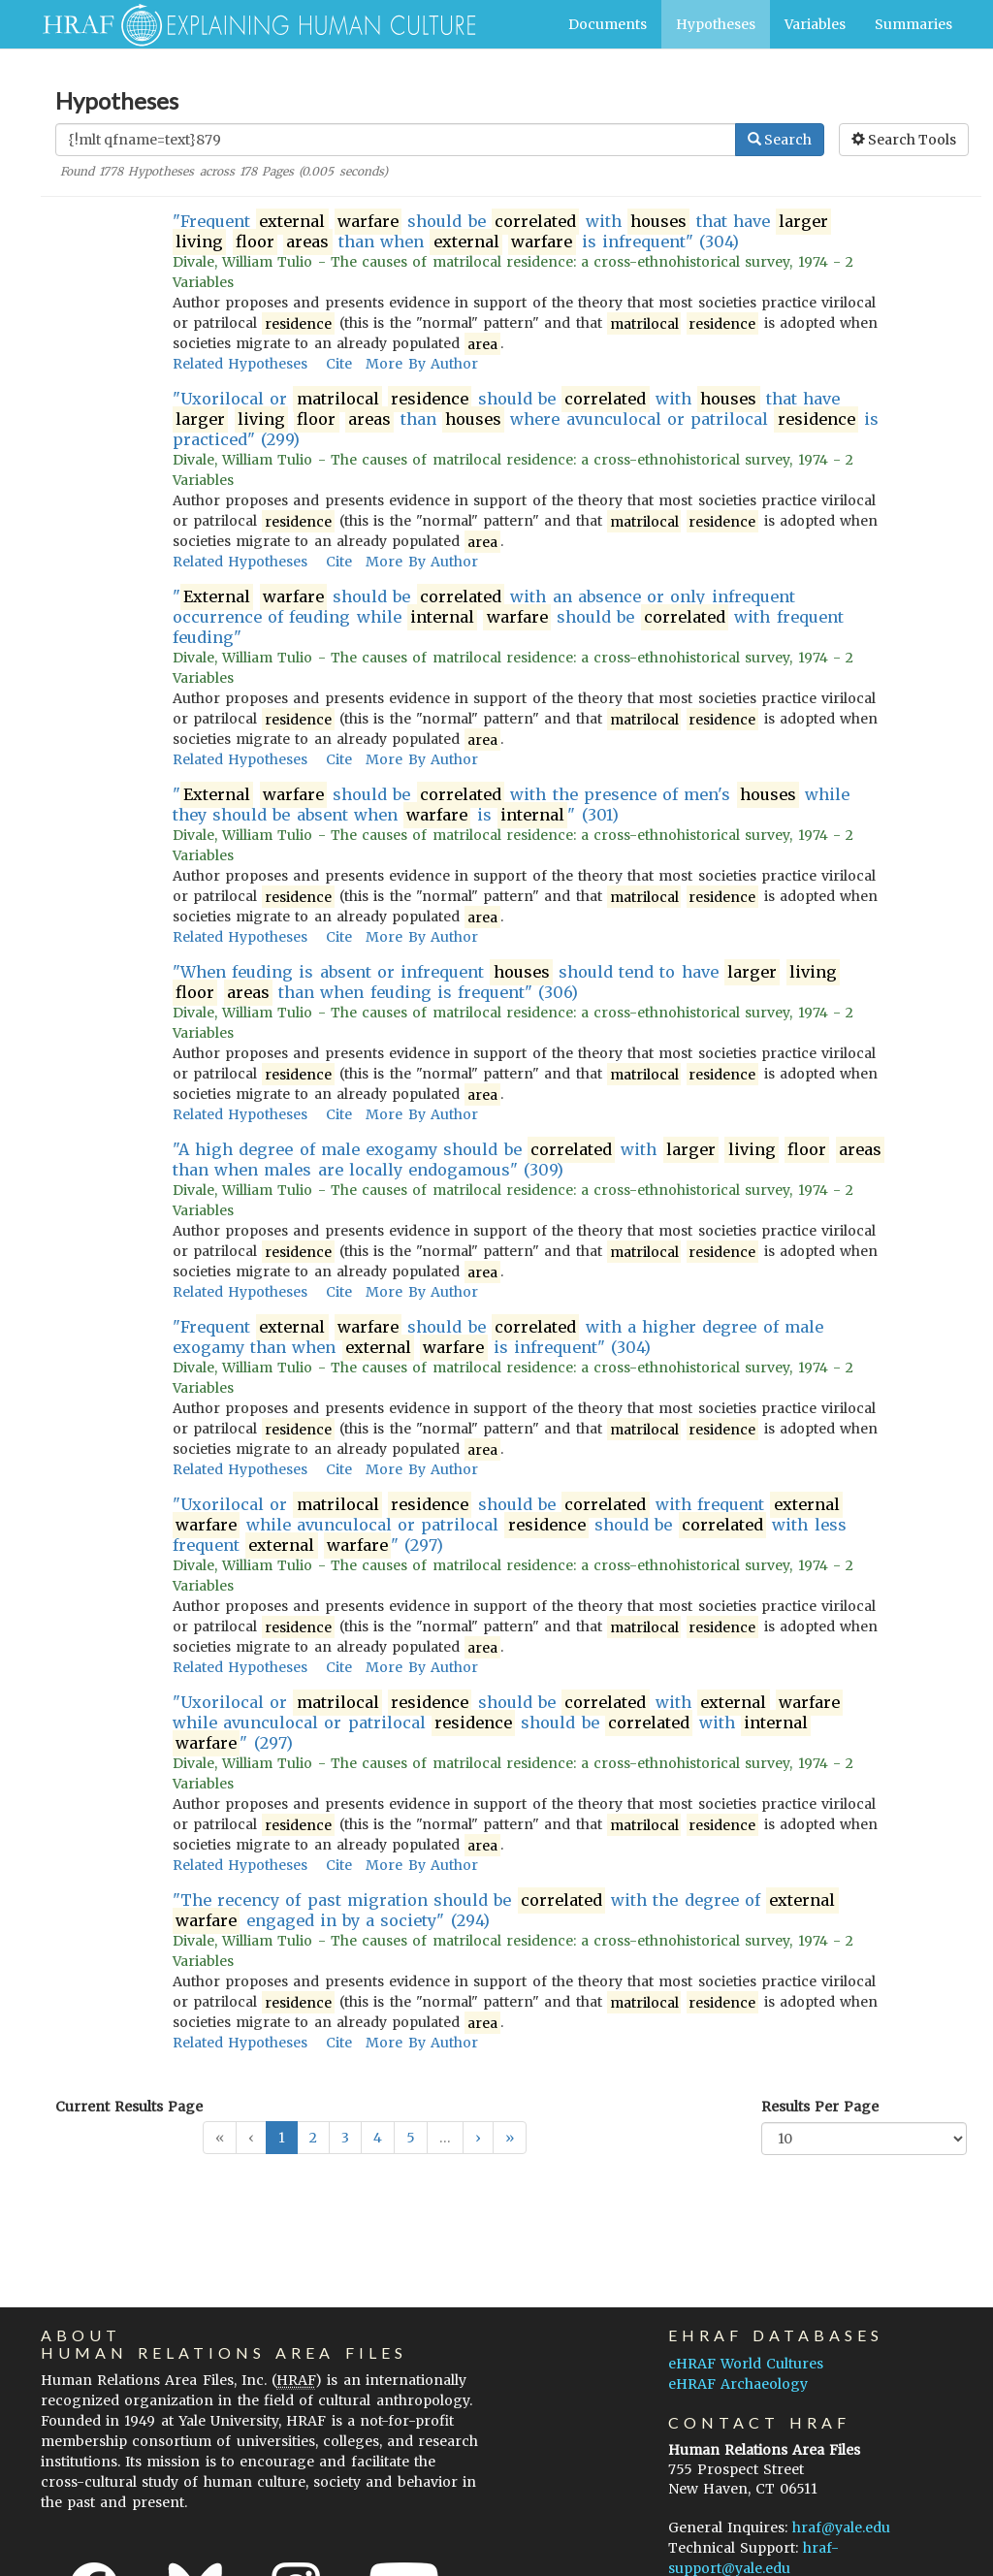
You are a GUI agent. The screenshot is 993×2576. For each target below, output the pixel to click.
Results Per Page (820, 2106)
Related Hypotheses (240, 363)
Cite (339, 363)
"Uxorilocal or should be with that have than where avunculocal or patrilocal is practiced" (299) (526, 419)
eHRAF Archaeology (738, 2384)
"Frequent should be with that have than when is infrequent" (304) (502, 231)
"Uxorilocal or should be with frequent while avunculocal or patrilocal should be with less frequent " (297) (510, 1525)
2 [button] (313, 2137)
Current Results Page (129, 2106)
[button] (478, 2137)
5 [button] (410, 2137)
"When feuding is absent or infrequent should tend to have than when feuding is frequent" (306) (506, 982)
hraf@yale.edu (841, 2527)
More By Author (421, 363)
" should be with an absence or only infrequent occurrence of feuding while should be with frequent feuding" (508, 617)
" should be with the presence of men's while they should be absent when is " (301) (511, 805)
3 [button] (345, 2137)
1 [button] (281, 2137)
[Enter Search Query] (395, 139)
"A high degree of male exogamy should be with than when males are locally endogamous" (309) (528, 1159)
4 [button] (377, 2137)
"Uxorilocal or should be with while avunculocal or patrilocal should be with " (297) (508, 1723)
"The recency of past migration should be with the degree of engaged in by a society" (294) (506, 1910)
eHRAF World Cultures (745, 2363)
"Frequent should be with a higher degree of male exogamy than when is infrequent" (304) (498, 1337)
